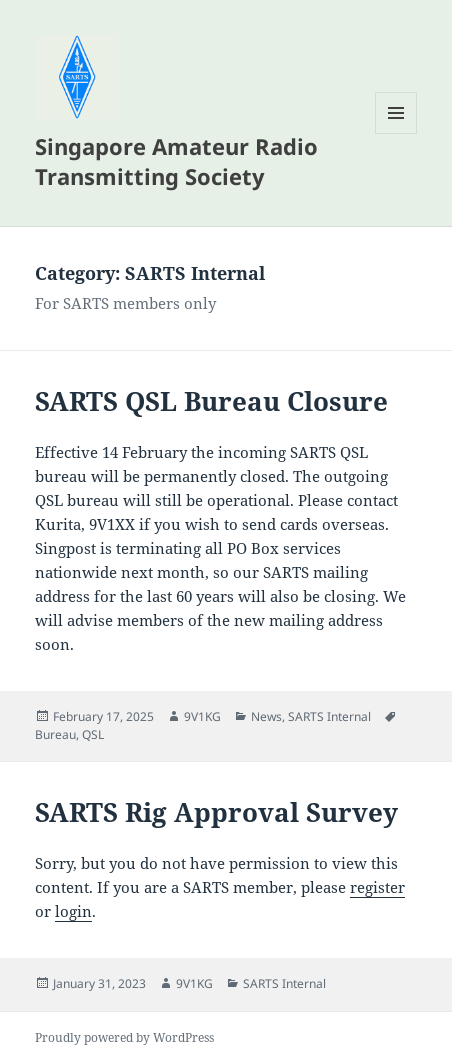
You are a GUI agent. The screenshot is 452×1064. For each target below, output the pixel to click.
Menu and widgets (396, 133)
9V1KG (202, 716)
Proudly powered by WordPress (124, 1037)
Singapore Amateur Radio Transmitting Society (176, 161)
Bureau (55, 734)
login (73, 911)
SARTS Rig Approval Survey (216, 812)
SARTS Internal (329, 716)
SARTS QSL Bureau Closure (211, 401)
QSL (93, 734)
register (377, 887)
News (266, 716)
